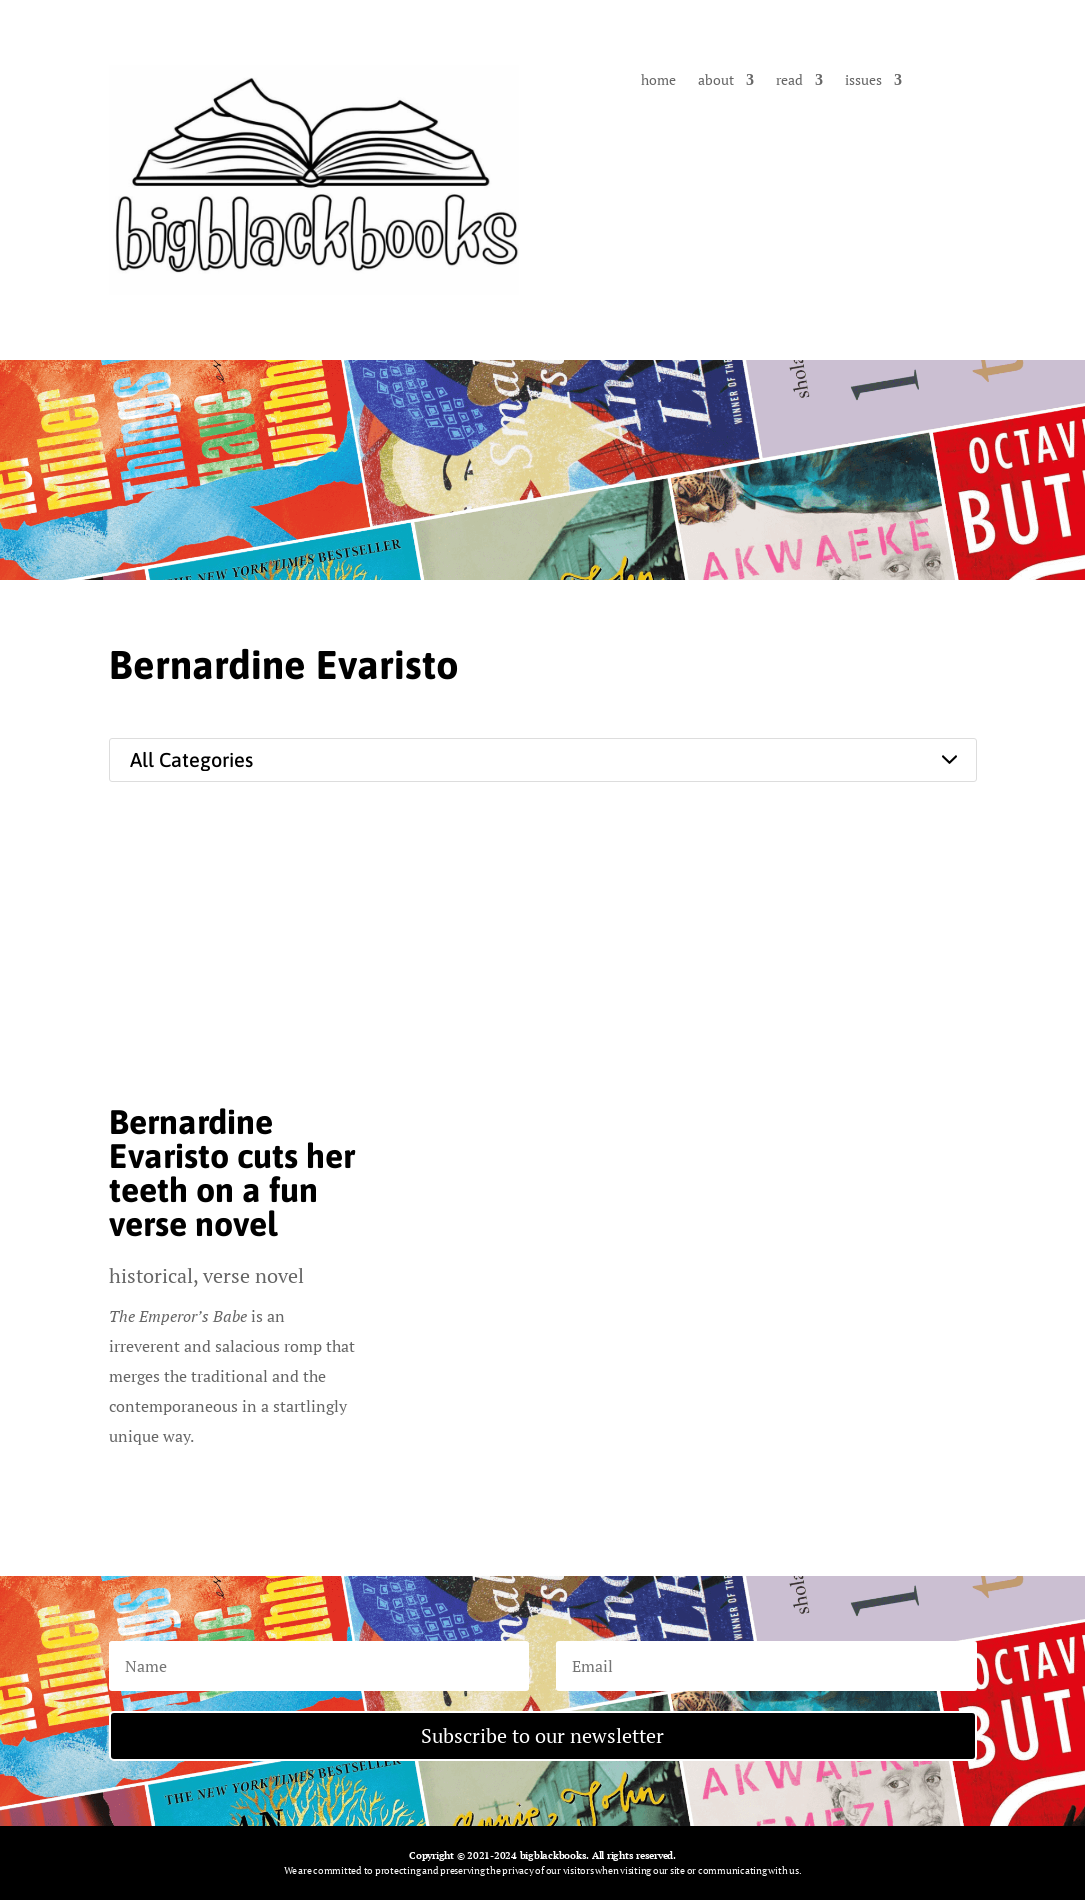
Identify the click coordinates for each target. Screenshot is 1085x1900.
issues (863, 81)
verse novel (253, 1275)
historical (151, 1275)
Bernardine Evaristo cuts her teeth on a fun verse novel (232, 1172)
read (789, 81)
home (658, 81)
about (716, 81)
